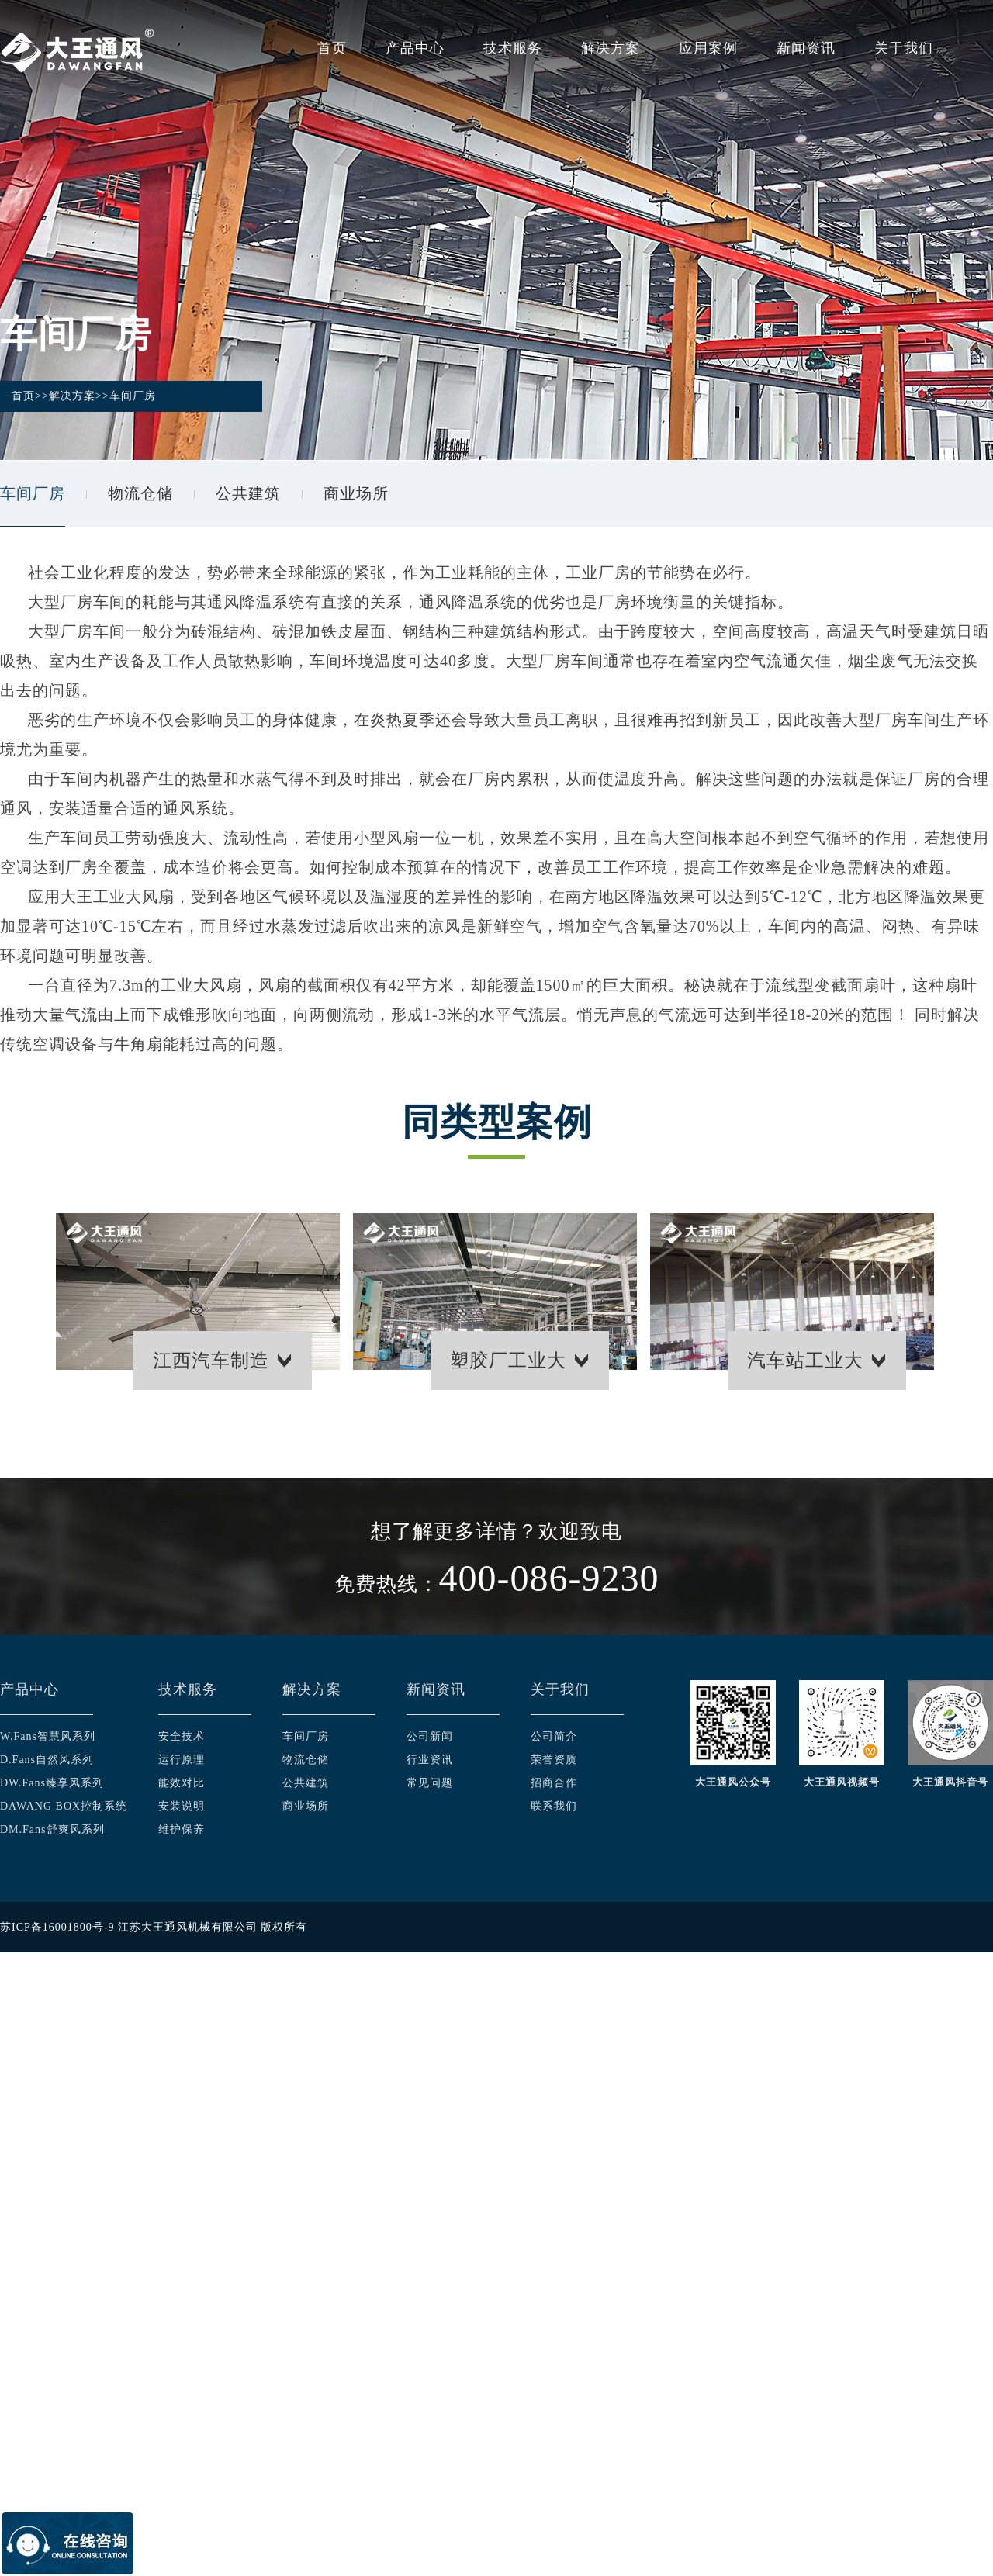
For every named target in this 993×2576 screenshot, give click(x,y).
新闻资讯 (806, 48)
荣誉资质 (554, 1759)
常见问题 (430, 1783)
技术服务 (512, 48)
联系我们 (554, 1806)
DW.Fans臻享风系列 (52, 1783)
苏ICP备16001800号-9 (57, 1927)
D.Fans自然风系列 (47, 1759)
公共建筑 (248, 493)
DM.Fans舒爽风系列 (52, 1829)
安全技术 (181, 1736)
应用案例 (708, 48)
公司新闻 (430, 1736)
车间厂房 (132, 396)
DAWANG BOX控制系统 (63, 1806)
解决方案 (610, 48)
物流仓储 (140, 493)
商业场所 (356, 493)
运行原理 (181, 1759)
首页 (332, 48)
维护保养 (181, 1829)
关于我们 (903, 48)
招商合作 (554, 1783)
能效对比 (181, 1783)
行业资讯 (430, 1759)
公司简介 (554, 1736)
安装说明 (181, 1806)
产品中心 (415, 48)
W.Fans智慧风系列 (47, 1736)
